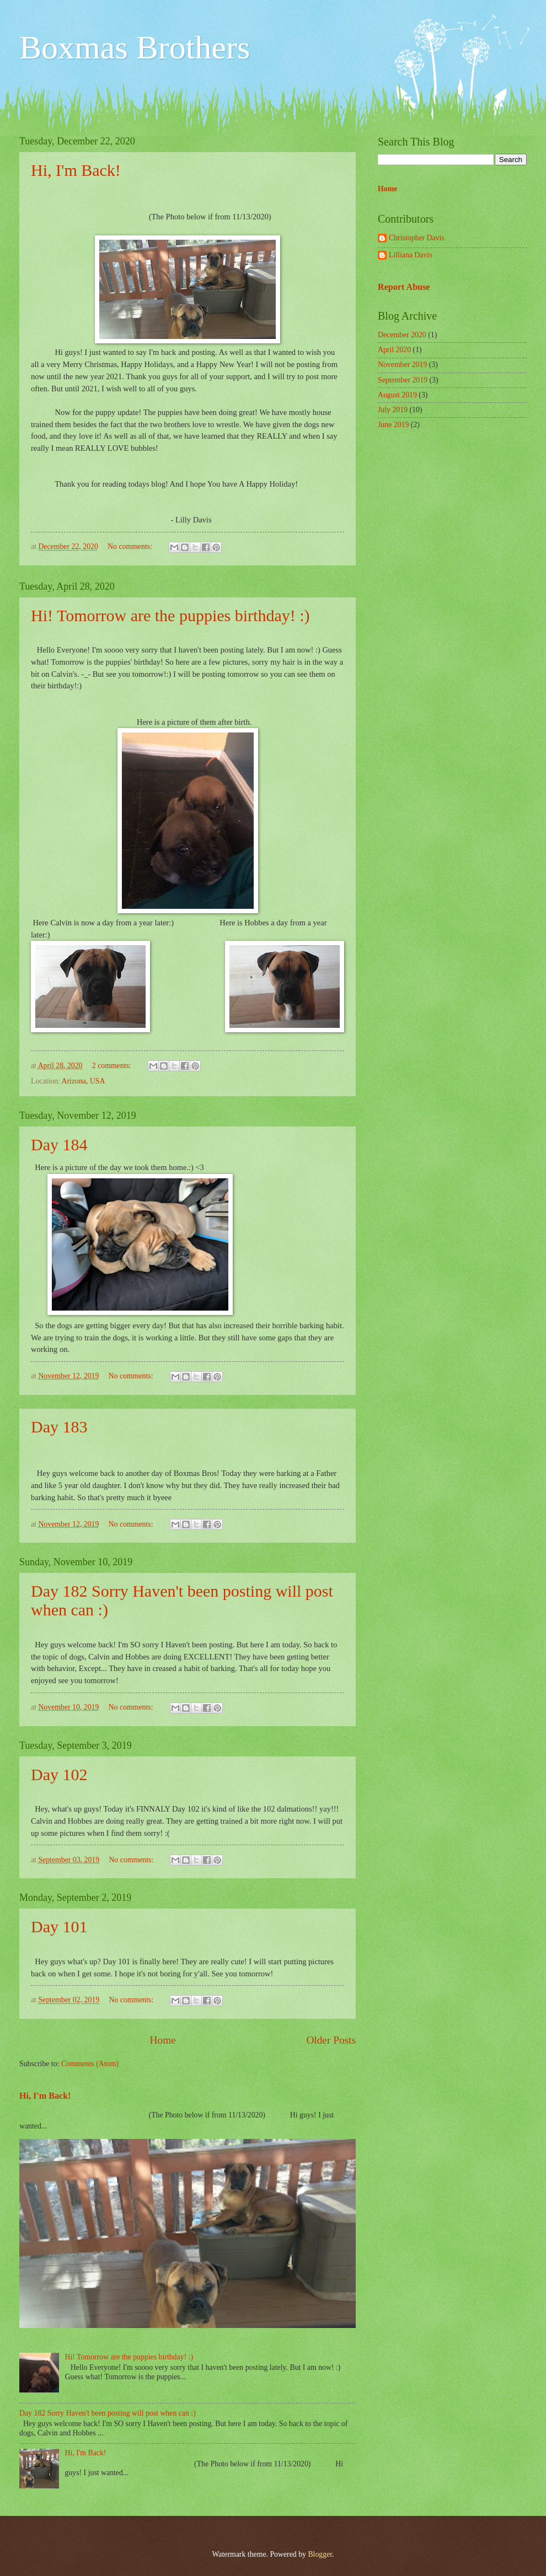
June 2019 (393, 425)
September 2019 (402, 380)
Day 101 (59, 1926)
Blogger (320, 2554)
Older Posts (331, 2040)
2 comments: (112, 1065)
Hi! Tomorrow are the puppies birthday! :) (170, 615)
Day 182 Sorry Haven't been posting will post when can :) (107, 2413)
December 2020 (402, 335)
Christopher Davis (417, 238)
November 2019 (402, 364)
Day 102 (59, 1774)
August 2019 (397, 395)
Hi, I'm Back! (76, 170)
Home (163, 2040)
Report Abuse (404, 287)
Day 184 (59, 1144)
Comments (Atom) (90, 2064)
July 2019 (393, 410)
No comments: (131, 546)
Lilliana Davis (410, 255)
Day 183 (59, 1427)
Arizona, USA (83, 1081)
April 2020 (394, 350)
